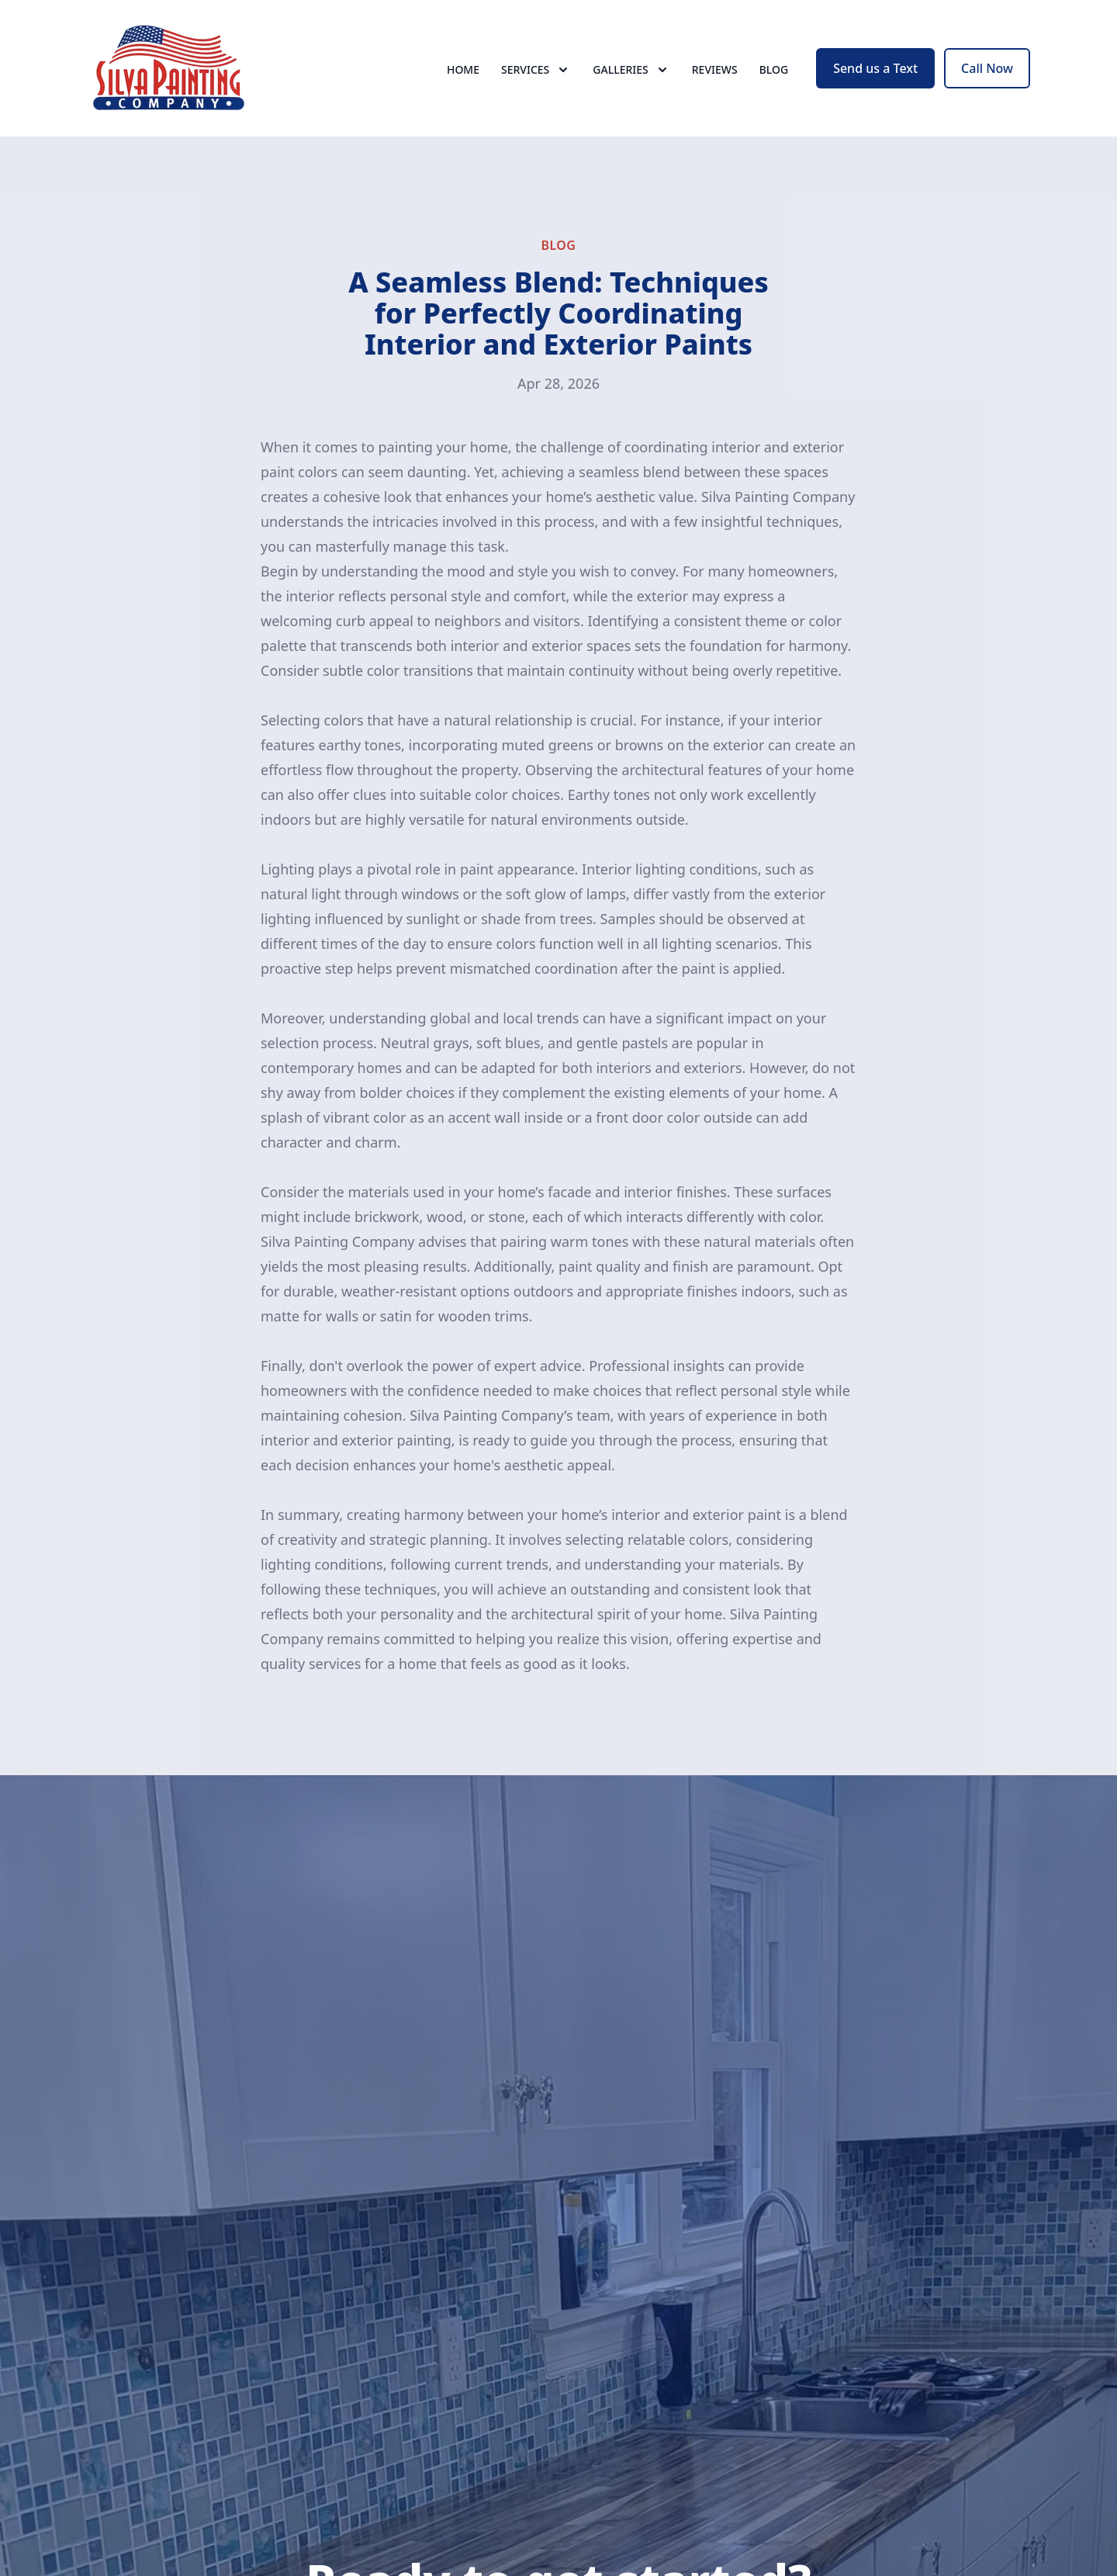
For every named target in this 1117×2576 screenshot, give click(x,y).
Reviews (715, 69)
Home (463, 69)
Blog (774, 69)
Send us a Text (875, 68)
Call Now (987, 68)
